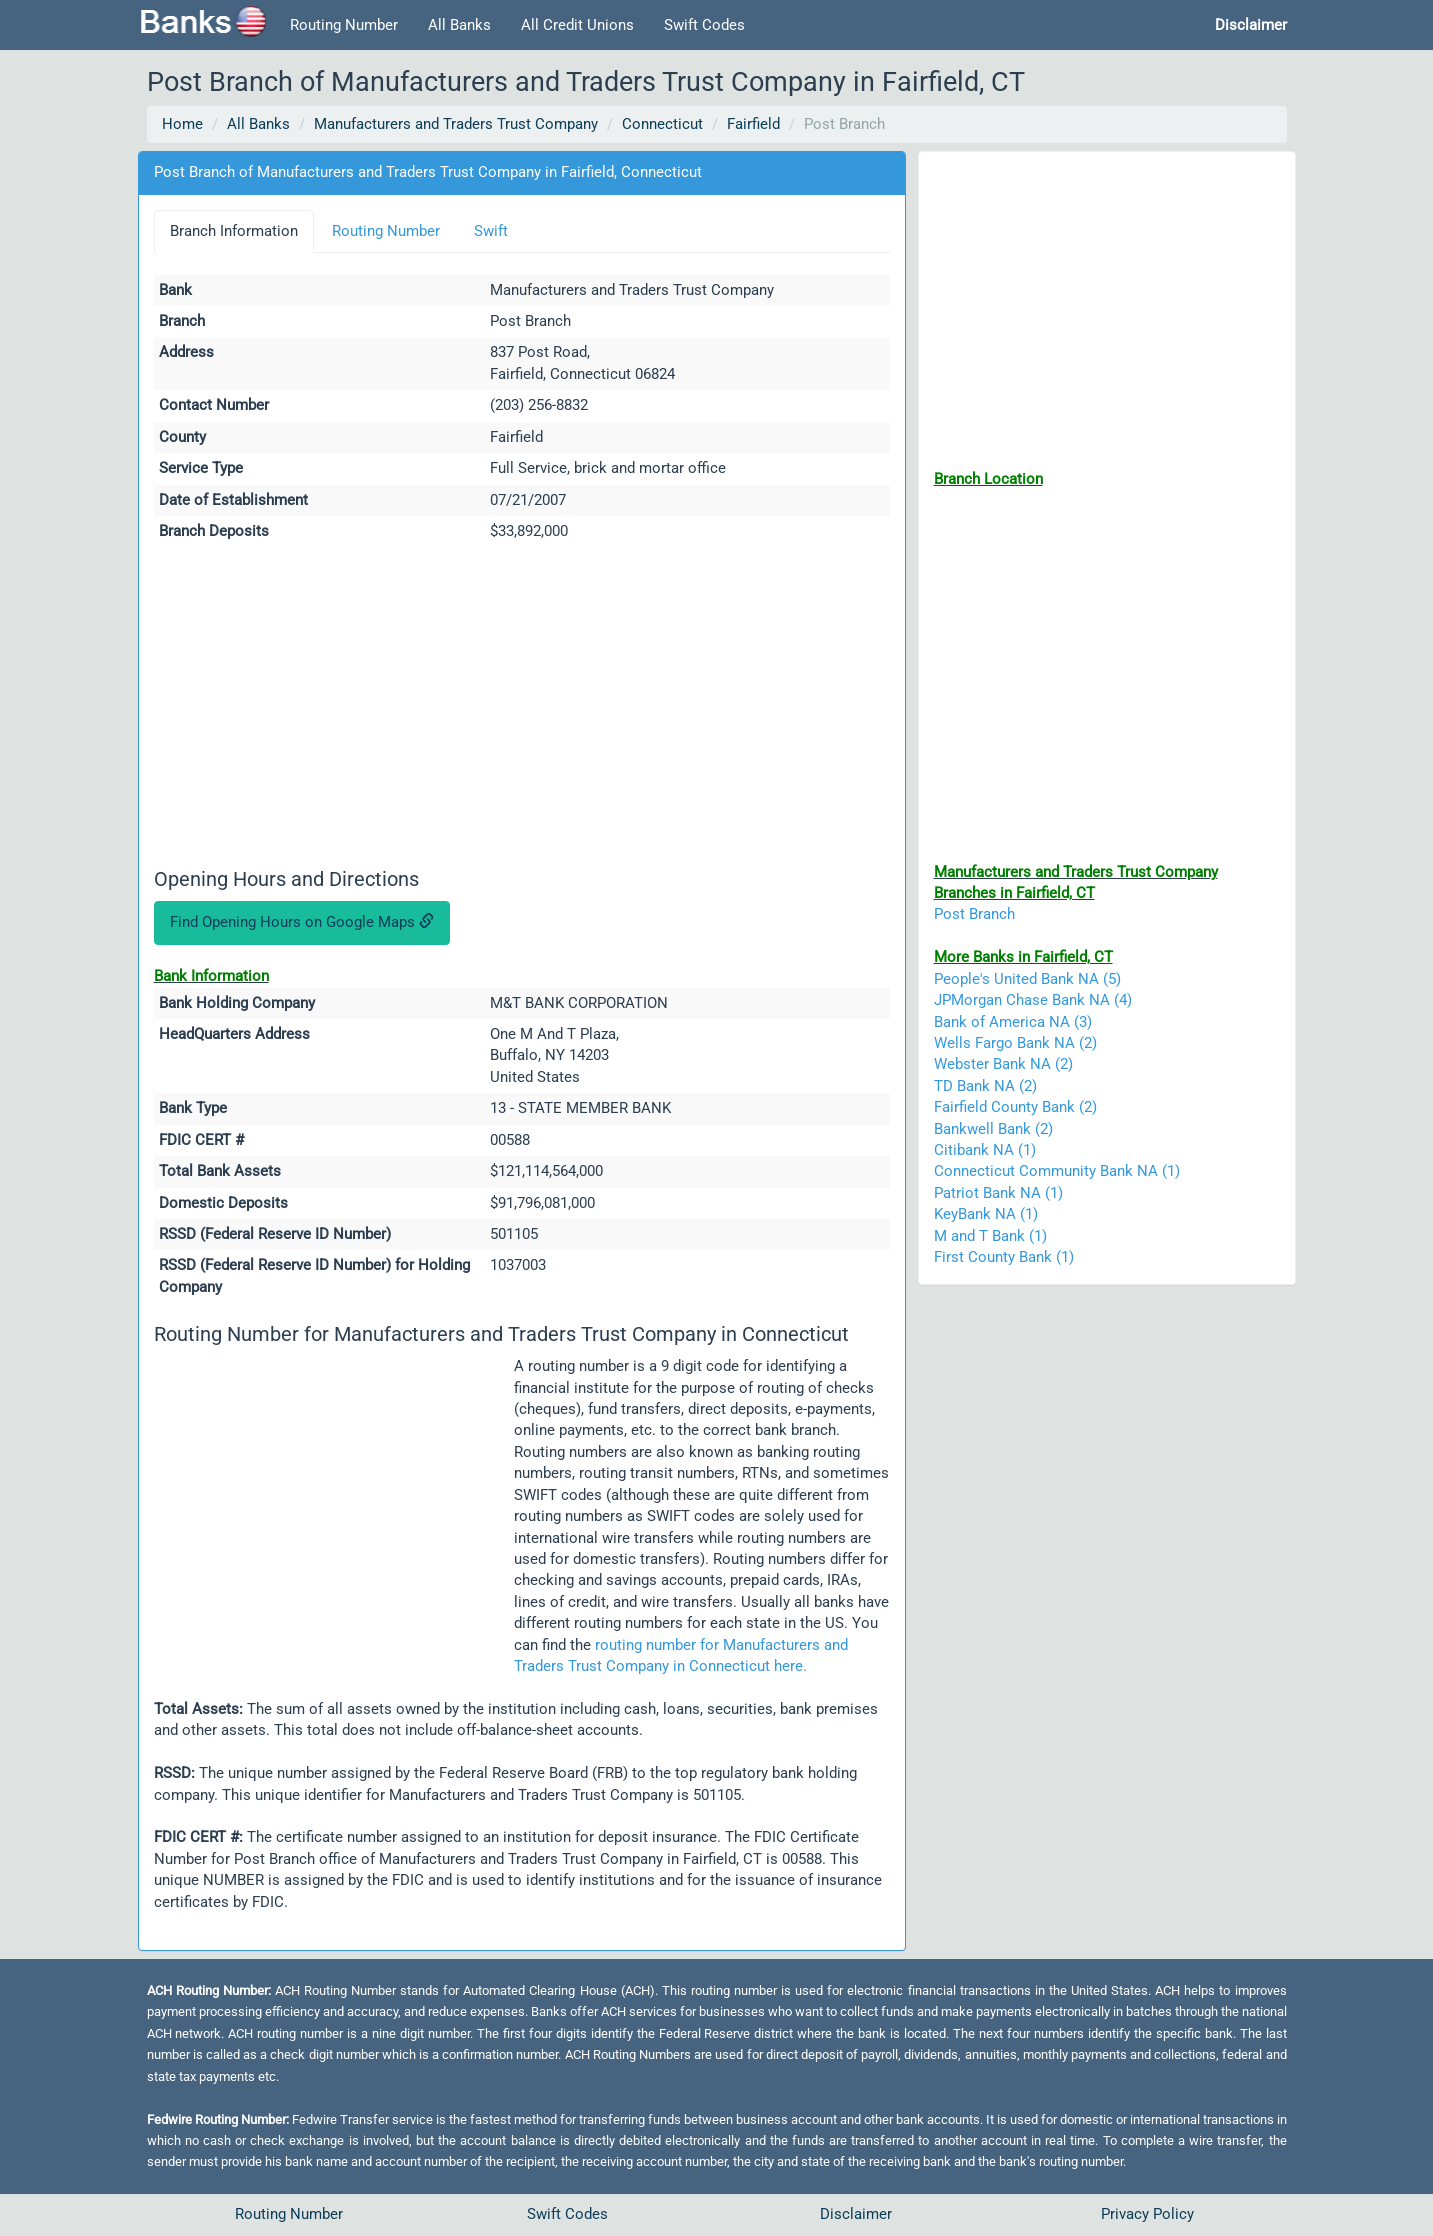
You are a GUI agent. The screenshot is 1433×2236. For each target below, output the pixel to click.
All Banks (459, 25)
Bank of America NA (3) (1013, 1022)
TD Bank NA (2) (985, 1086)
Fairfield (753, 124)
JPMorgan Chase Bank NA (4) (1033, 1000)
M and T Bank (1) (990, 1236)
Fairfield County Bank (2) (1015, 1107)
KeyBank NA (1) (986, 1214)
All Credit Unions (577, 25)
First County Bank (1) (1004, 1257)
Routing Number (344, 25)
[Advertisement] (522, 708)
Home (182, 124)
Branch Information (234, 231)
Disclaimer (856, 2214)
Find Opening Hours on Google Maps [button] (302, 922)
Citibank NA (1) (985, 1150)
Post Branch (974, 914)
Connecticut (662, 124)
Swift (491, 231)
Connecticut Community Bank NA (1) (1057, 1171)
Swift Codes (704, 25)
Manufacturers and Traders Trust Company (456, 124)
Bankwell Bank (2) (993, 1129)
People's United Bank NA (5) (1027, 979)
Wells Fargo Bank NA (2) (1015, 1043)
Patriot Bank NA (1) (998, 1193)
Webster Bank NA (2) (1003, 1064)
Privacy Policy (1147, 2214)
